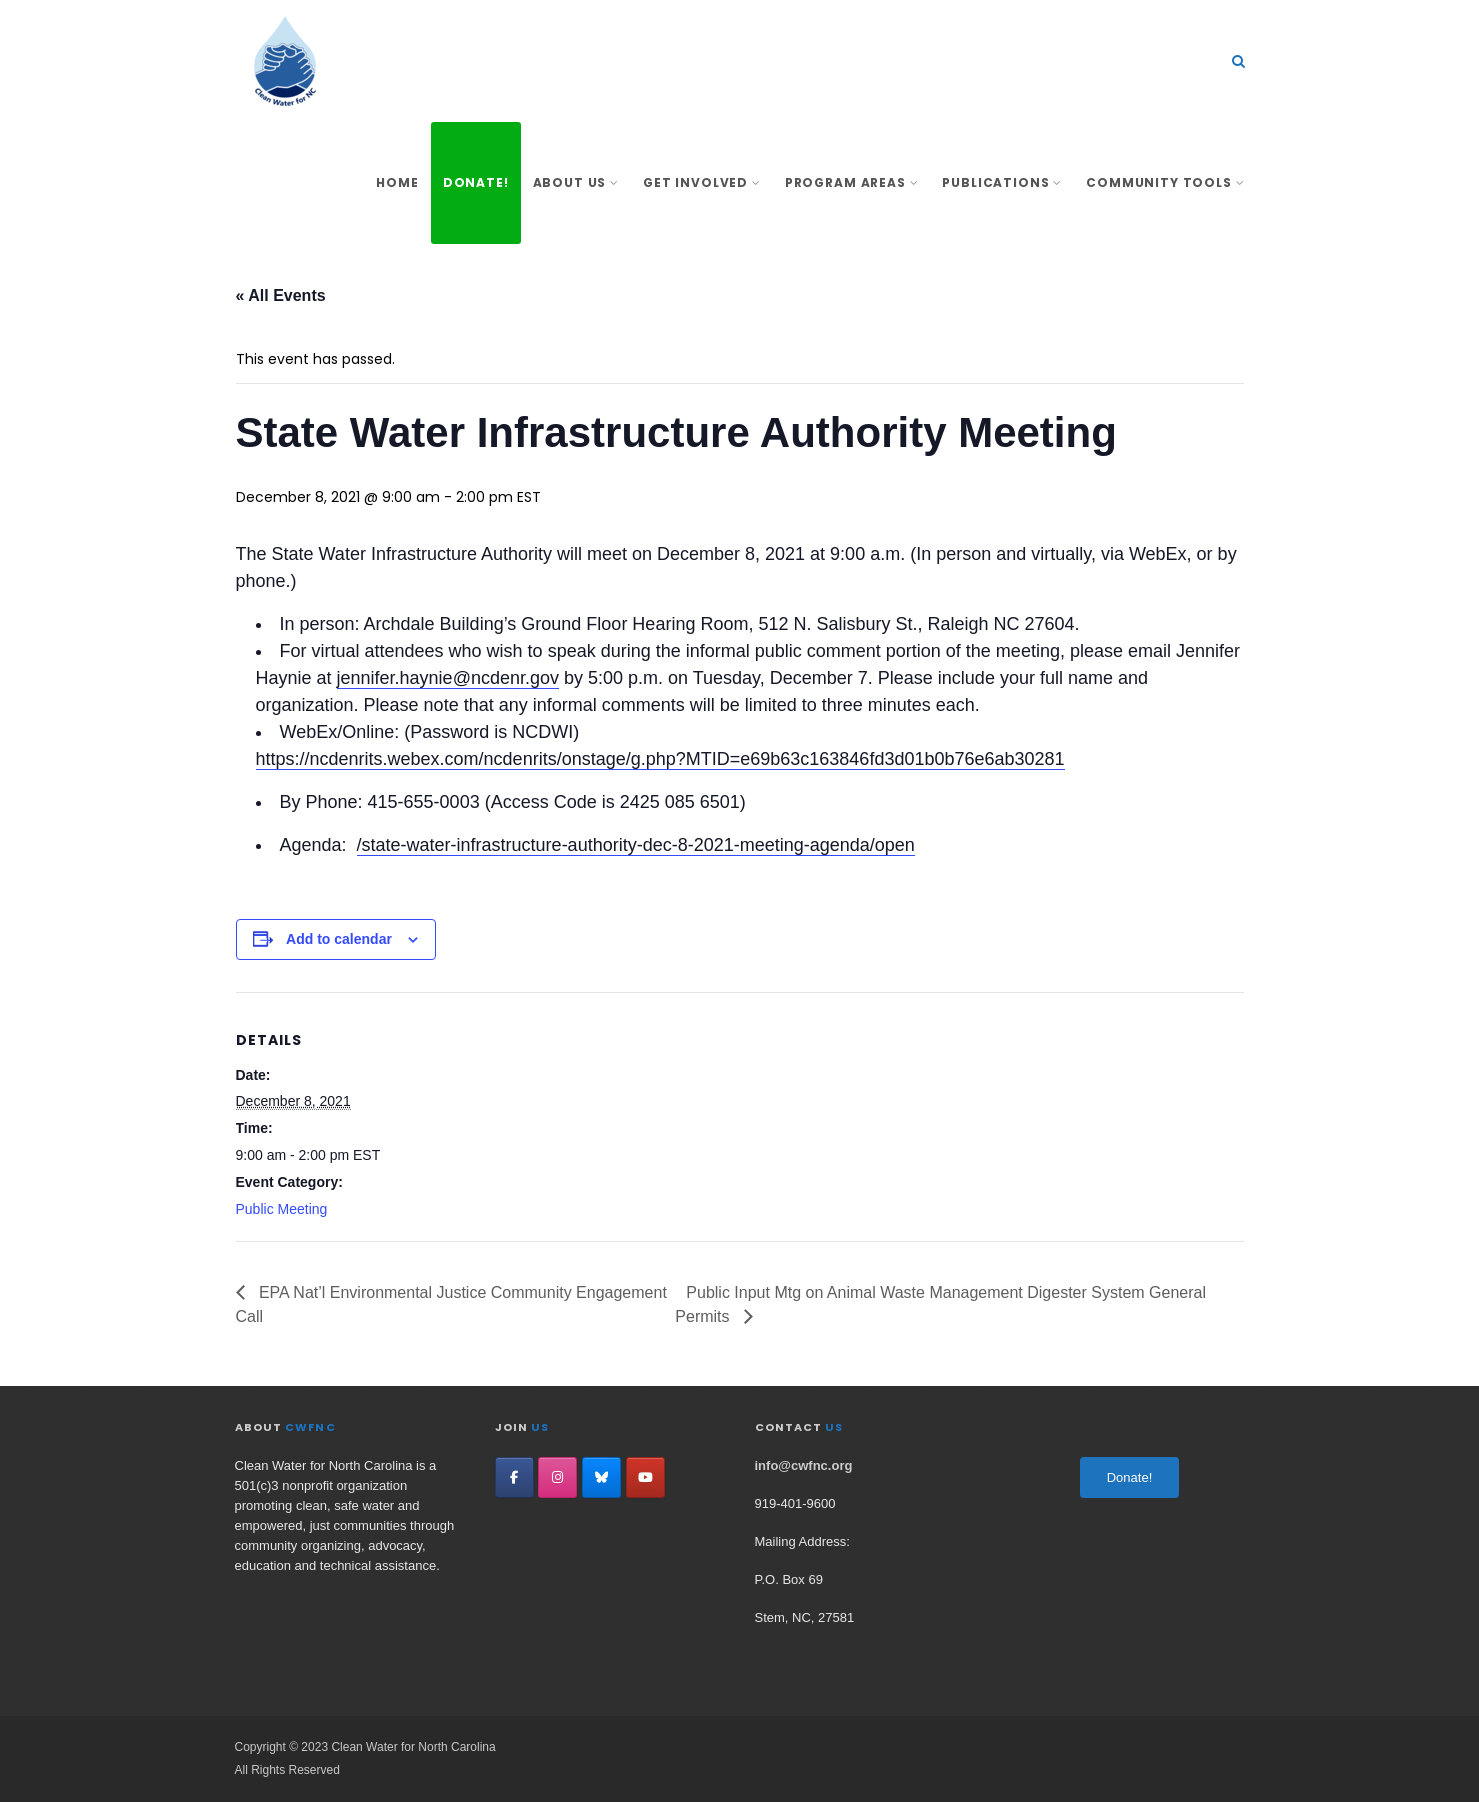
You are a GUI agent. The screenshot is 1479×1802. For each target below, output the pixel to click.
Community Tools (1165, 182)
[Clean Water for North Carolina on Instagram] (557, 1477)
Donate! (476, 182)
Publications (1002, 182)
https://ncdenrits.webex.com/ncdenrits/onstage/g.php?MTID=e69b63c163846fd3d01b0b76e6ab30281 (660, 759)
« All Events (281, 295)
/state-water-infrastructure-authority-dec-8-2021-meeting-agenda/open (636, 845)
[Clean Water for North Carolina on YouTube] (645, 1477)
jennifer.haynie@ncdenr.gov (448, 678)
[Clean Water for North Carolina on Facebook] (514, 1477)
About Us (576, 182)
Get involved (702, 182)
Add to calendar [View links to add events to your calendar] (339, 939)
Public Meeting (282, 1209)
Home (397, 182)
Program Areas (852, 182)
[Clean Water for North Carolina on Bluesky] (601, 1477)
